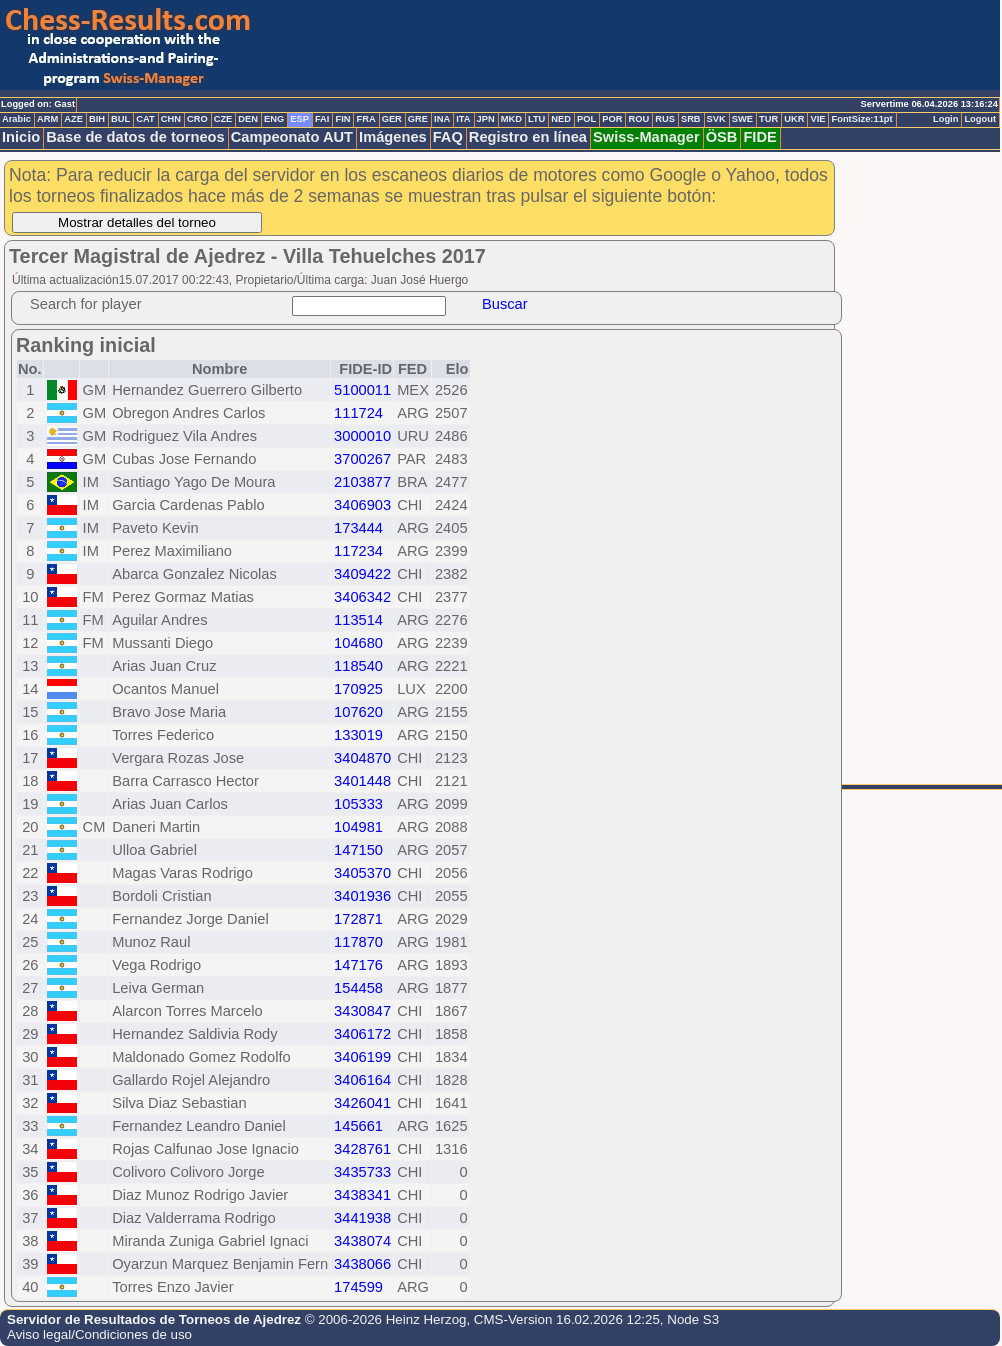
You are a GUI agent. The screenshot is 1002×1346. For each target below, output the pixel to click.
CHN (171, 119)
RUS (665, 119)
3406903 (362, 505)
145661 (358, 1126)
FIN (342, 119)
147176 (358, 965)
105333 (358, 804)
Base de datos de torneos (135, 137)
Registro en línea (528, 137)
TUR (768, 119)
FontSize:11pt (861, 119)
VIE (817, 119)
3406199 (362, 1057)
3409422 (362, 574)
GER (392, 119)
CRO (197, 119)
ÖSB (722, 137)
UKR (794, 119)
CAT (145, 119)
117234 (358, 551)
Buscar (505, 304)
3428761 (362, 1149)
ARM (47, 119)
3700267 (362, 459)
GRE (418, 119)
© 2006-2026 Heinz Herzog (386, 1319)
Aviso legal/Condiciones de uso (99, 1334)
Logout (980, 119)
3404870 (362, 758)
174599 (358, 1287)
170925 (358, 689)
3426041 (362, 1103)
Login (945, 119)
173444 (358, 528)
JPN (486, 119)
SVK (716, 119)
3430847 (362, 1011)
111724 (358, 413)
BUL (120, 119)
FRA (365, 119)
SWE (742, 119)
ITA (463, 119)
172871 (358, 919)
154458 (358, 988)
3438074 (362, 1241)
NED (561, 119)
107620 (358, 712)
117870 (358, 942)
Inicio (21, 137)
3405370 (362, 873)
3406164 (362, 1080)
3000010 (362, 436)
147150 (358, 850)
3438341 (362, 1195)
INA (442, 119)
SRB (691, 119)
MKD (511, 119)
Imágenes (393, 137)
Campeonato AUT (292, 137)
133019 (358, 735)
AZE (73, 119)
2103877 (362, 482)
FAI (322, 119)
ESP (299, 119)
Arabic (16, 119)
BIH (97, 119)
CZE (223, 119)
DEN (248, 119)
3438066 (362, 1264)
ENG (274, 119)
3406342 (362, 597)
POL (586, 119)
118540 (358, 666)
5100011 (362, 390)
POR (612, 119)
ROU (638, 119)
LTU (536, 119)
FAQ (448, 137)
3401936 (362, 896)
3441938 (362, 1218)
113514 (358, 620)
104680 (358, 643)
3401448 (362, 781)
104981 (358, 827)
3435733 (362, 1172)
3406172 (362, 1034)
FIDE (759, 137)
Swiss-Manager (646, 137)
